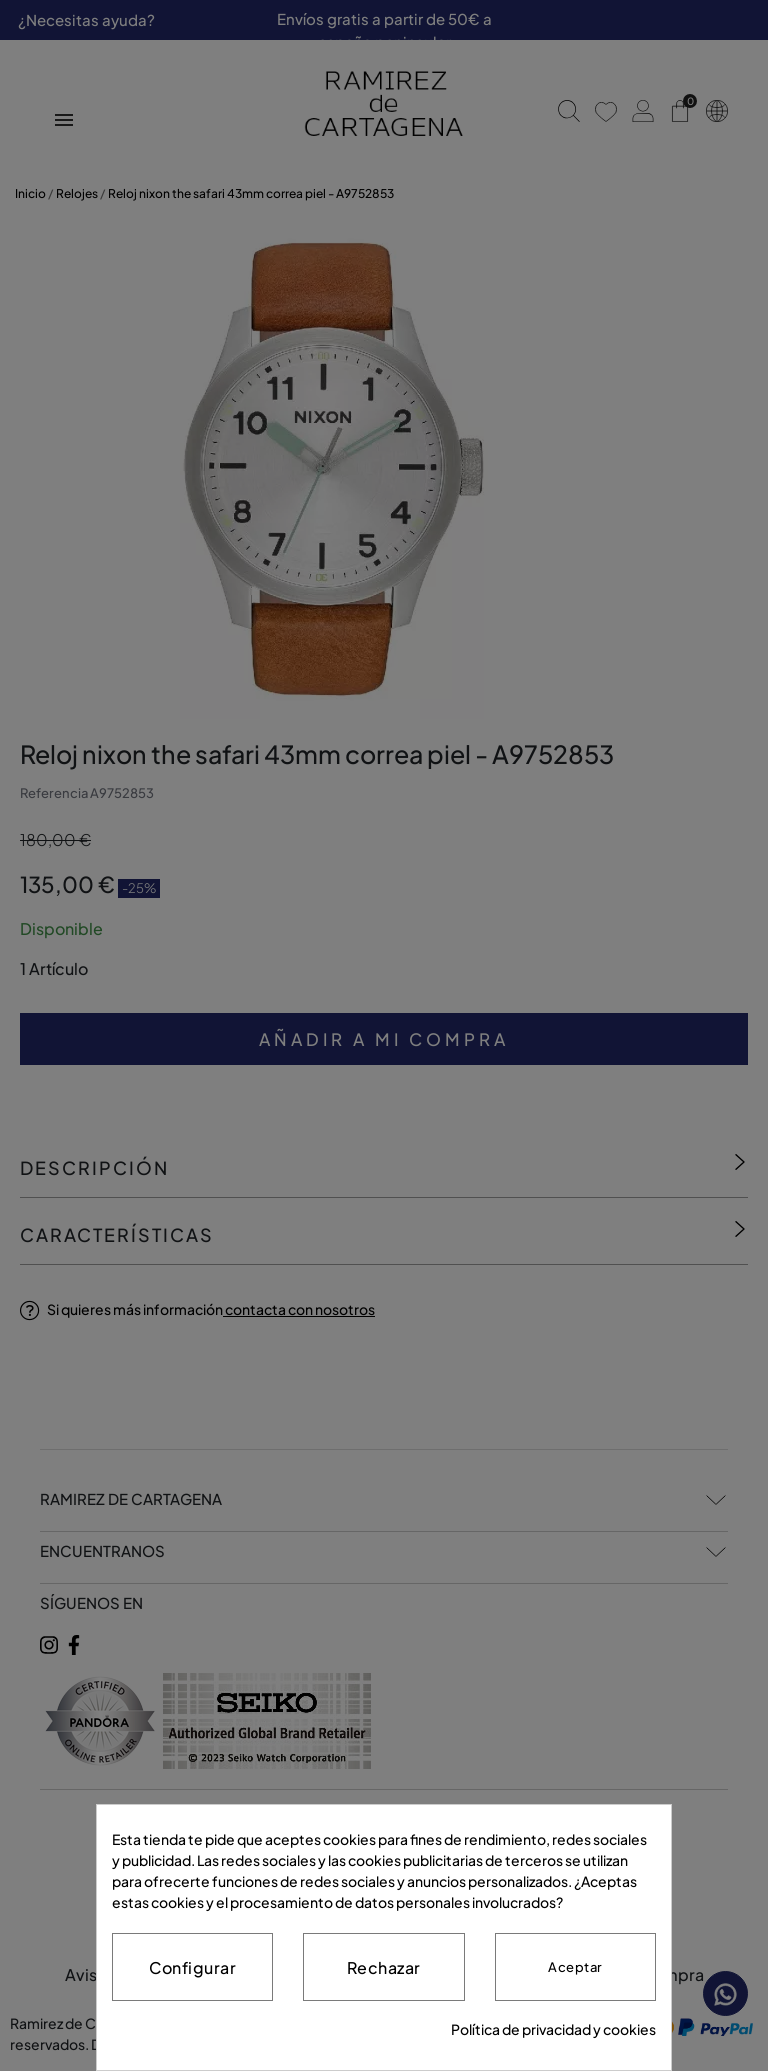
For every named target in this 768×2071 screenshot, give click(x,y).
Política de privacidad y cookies (553, 2029)
